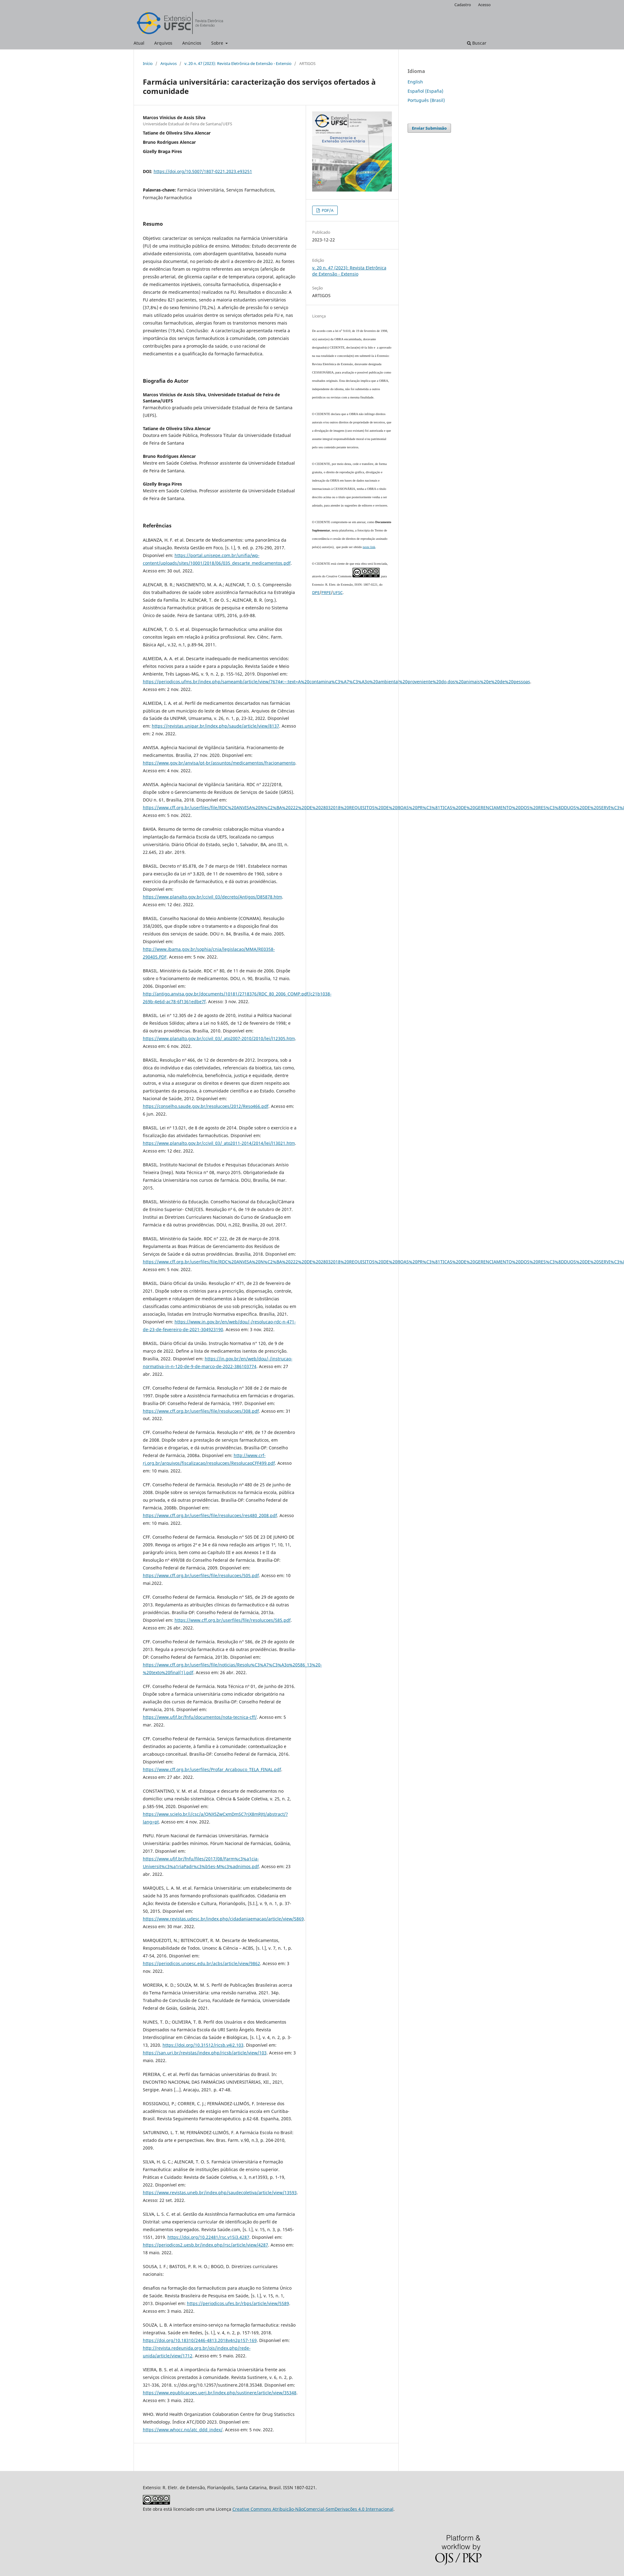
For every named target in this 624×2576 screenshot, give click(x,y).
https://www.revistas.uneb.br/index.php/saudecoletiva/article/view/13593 (220, 2192)
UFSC (338, 592)
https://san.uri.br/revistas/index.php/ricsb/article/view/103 (205, 2053)
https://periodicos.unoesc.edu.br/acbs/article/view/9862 (201, 1963)
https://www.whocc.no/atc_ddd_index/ (183, 2430)
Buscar (476, 43)
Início (148, 63)
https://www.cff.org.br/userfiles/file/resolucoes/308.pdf (201, 1411)
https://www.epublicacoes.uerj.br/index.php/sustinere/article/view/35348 (219, 2393)
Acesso (484, 4)
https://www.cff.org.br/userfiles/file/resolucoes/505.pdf (201, 1575)
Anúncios (191, 43)
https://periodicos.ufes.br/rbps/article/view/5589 (238, 2303)
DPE (316, 592)
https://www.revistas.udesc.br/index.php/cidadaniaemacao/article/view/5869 (223, 1919)
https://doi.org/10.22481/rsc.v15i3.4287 (208, 2237)
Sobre (217, 43)
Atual (139, 43)
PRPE (326, 592)
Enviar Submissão (429, 128)
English (415, 82)
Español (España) (425, 91)
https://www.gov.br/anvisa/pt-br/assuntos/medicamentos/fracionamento (219, 763)
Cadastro (462, 4)
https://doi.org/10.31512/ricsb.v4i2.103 (203, 2045)
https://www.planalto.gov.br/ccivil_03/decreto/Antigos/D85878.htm (212, 897)
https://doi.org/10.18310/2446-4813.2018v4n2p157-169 (200, 2340)
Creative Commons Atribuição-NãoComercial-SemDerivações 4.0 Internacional (312, 2509)
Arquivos (163, 43)
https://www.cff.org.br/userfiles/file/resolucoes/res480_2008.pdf (210, 1515)
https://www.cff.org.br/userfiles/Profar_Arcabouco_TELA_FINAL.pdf (212, 1769)
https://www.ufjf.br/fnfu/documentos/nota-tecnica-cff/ (200, 1717)
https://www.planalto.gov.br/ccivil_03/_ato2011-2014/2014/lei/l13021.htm (219, 1143)
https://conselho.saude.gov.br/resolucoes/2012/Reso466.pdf (205, 1106)
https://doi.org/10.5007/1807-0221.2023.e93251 (203, 171)
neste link (369, 547)
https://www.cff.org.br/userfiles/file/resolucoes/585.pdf (233, 1620)
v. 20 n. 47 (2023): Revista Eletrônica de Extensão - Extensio (238, 63)
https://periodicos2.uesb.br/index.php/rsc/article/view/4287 (205, 2245)
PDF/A (327, 210)
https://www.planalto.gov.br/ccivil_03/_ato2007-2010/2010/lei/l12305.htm (219, 1038)
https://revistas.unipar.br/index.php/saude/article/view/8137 (215, 726)
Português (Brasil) (426, 100)
